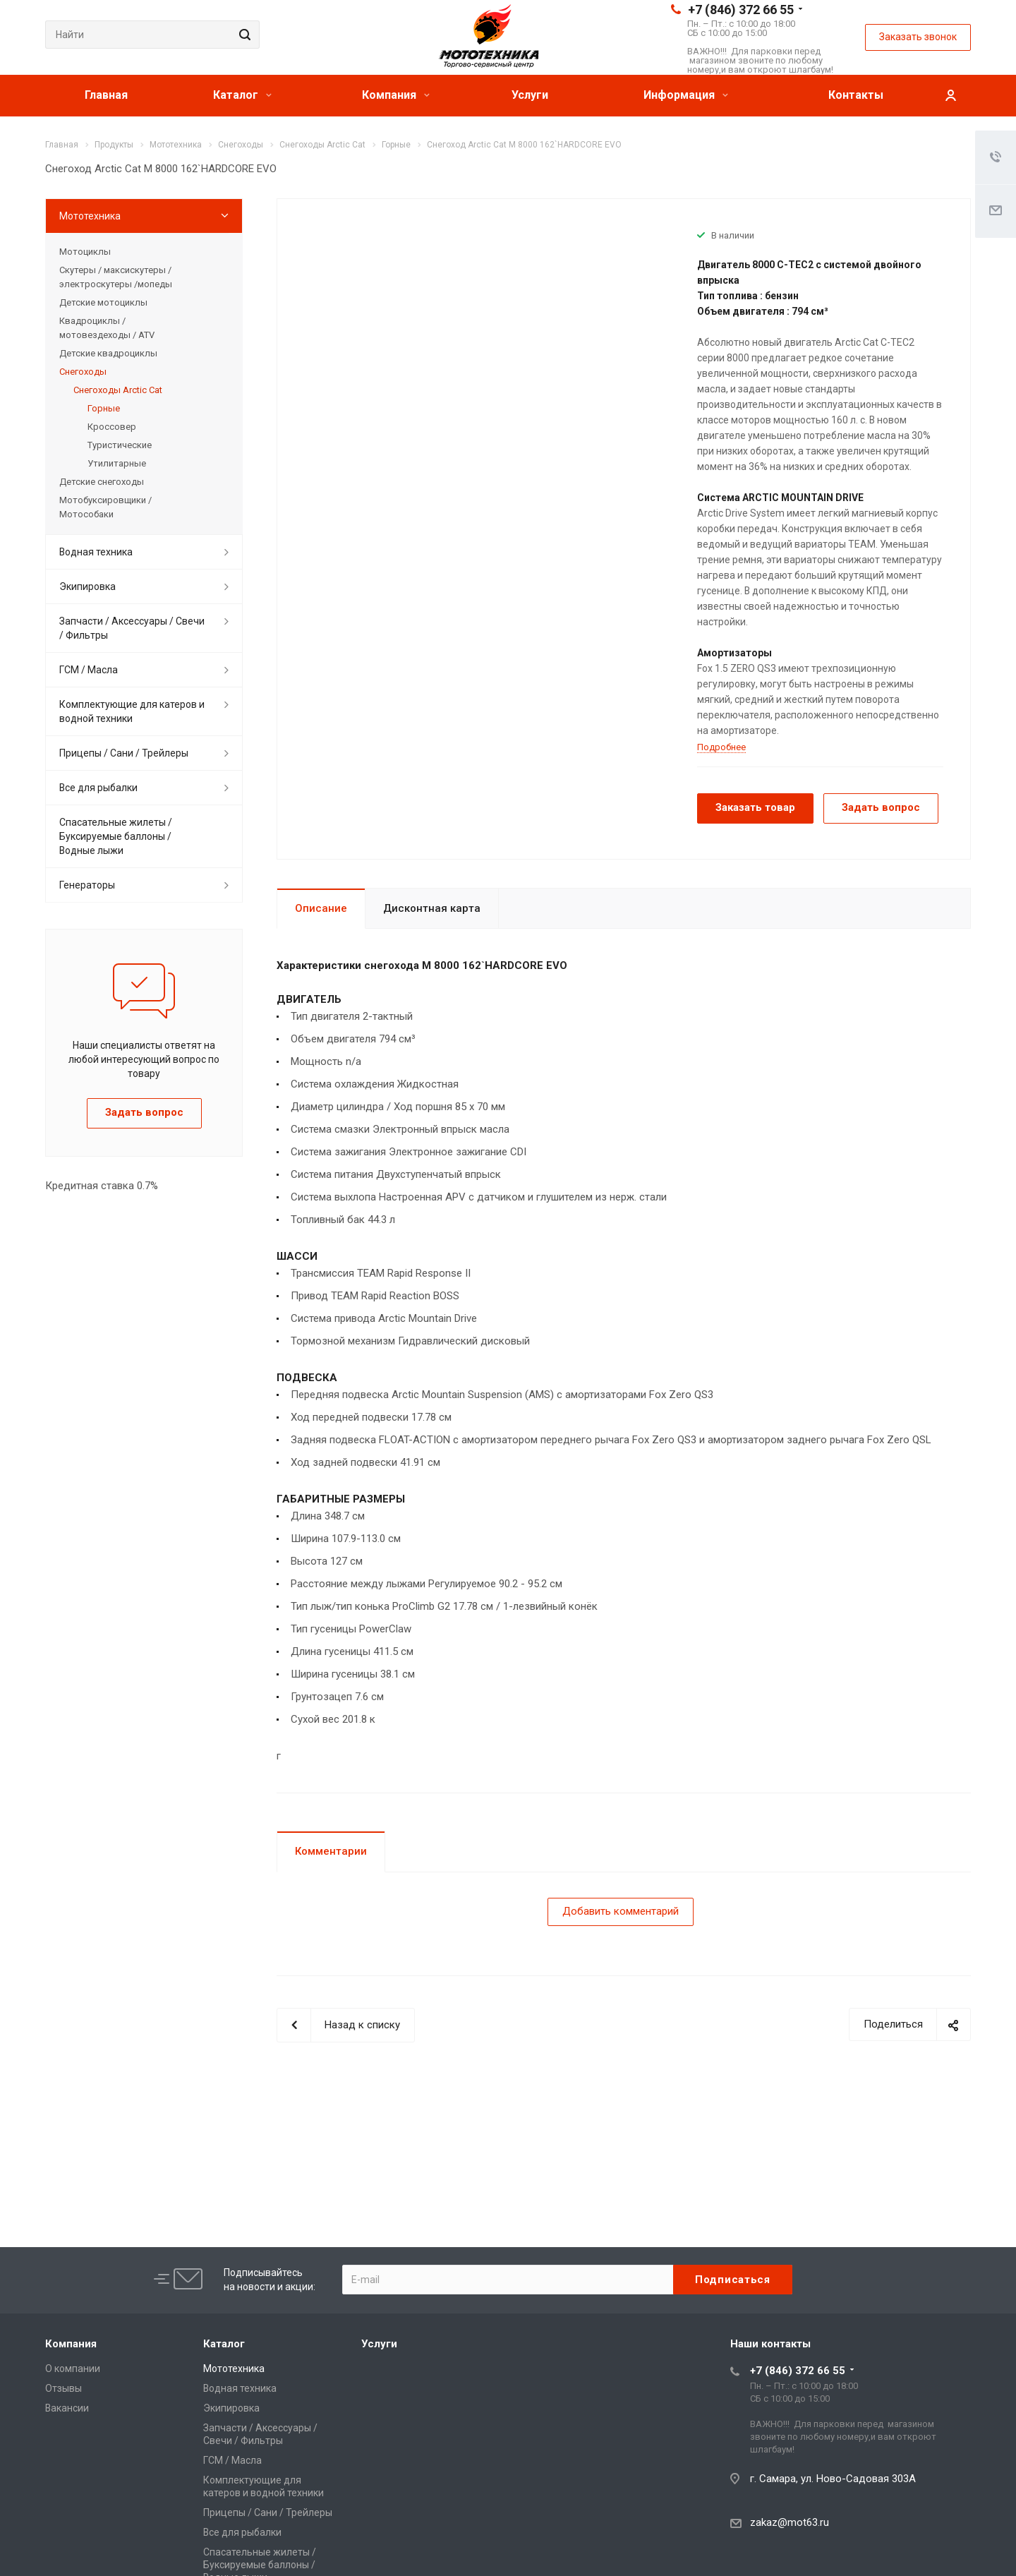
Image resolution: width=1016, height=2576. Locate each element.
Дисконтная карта (431, 908)
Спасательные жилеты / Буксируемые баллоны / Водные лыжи (115, 836)
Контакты (855, 95)
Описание (321, 908)
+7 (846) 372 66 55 (741, 9)
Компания (396, 95)
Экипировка (87, 586)
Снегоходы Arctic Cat (117, 390)
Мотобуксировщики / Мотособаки (105, 507)
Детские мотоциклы (103, 302)
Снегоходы (83, 371)
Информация (685, 95)
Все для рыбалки (98, 787)
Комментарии (331, 1851)
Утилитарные (116, 463)
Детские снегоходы (101, 481)
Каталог (242, 95)
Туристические (119, 445)
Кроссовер (111, 426)
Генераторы (87, 885)
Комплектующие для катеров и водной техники (132, 711)
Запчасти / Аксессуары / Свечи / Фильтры (132, 628)
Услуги (530, 95)
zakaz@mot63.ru (789, 2522)
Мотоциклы (85, 251)
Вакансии (67, 2408)
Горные (103, 408)
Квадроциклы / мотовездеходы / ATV (107, 327)
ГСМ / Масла (88, 669)
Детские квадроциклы (108, 353)
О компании (72, 2368)
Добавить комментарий (620, 1911)
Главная (106, 95)
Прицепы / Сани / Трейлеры (123, 753)
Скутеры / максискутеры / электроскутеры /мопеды (115, 277)
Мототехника (90, 216)
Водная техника (96, 552)
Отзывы (63, 2388)
